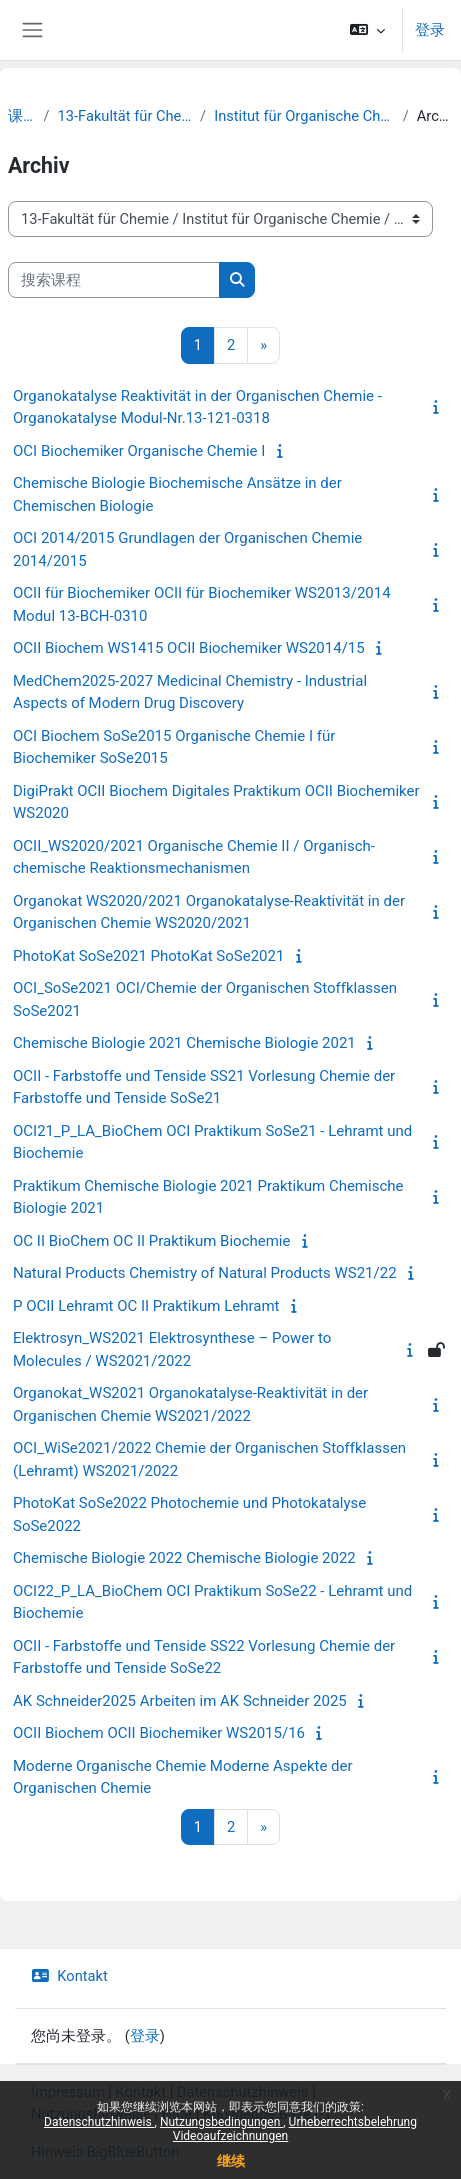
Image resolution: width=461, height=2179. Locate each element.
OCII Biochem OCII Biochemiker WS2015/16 (159, 1733)
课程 (22, 116)
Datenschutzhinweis (99, 2122)
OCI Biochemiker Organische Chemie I (139, 451)
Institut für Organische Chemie (304, 116)
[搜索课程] (114, 280)
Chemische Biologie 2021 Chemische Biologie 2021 (184, 1043)
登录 (430, 30)
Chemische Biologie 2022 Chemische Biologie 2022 (184, 1558)
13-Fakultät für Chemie (125, 116)
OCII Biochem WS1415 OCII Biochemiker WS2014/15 (189, 648)
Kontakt (69, 1976)
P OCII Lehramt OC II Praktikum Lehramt (146, 1306)
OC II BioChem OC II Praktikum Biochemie (151, 1241)
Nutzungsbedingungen (221, 2122)
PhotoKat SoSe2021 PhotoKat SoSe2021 (148, 956)
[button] (367, 30)
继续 (231, 2161)
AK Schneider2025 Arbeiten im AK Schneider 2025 (180, 1701)
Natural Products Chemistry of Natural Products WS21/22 (205, 1273)
